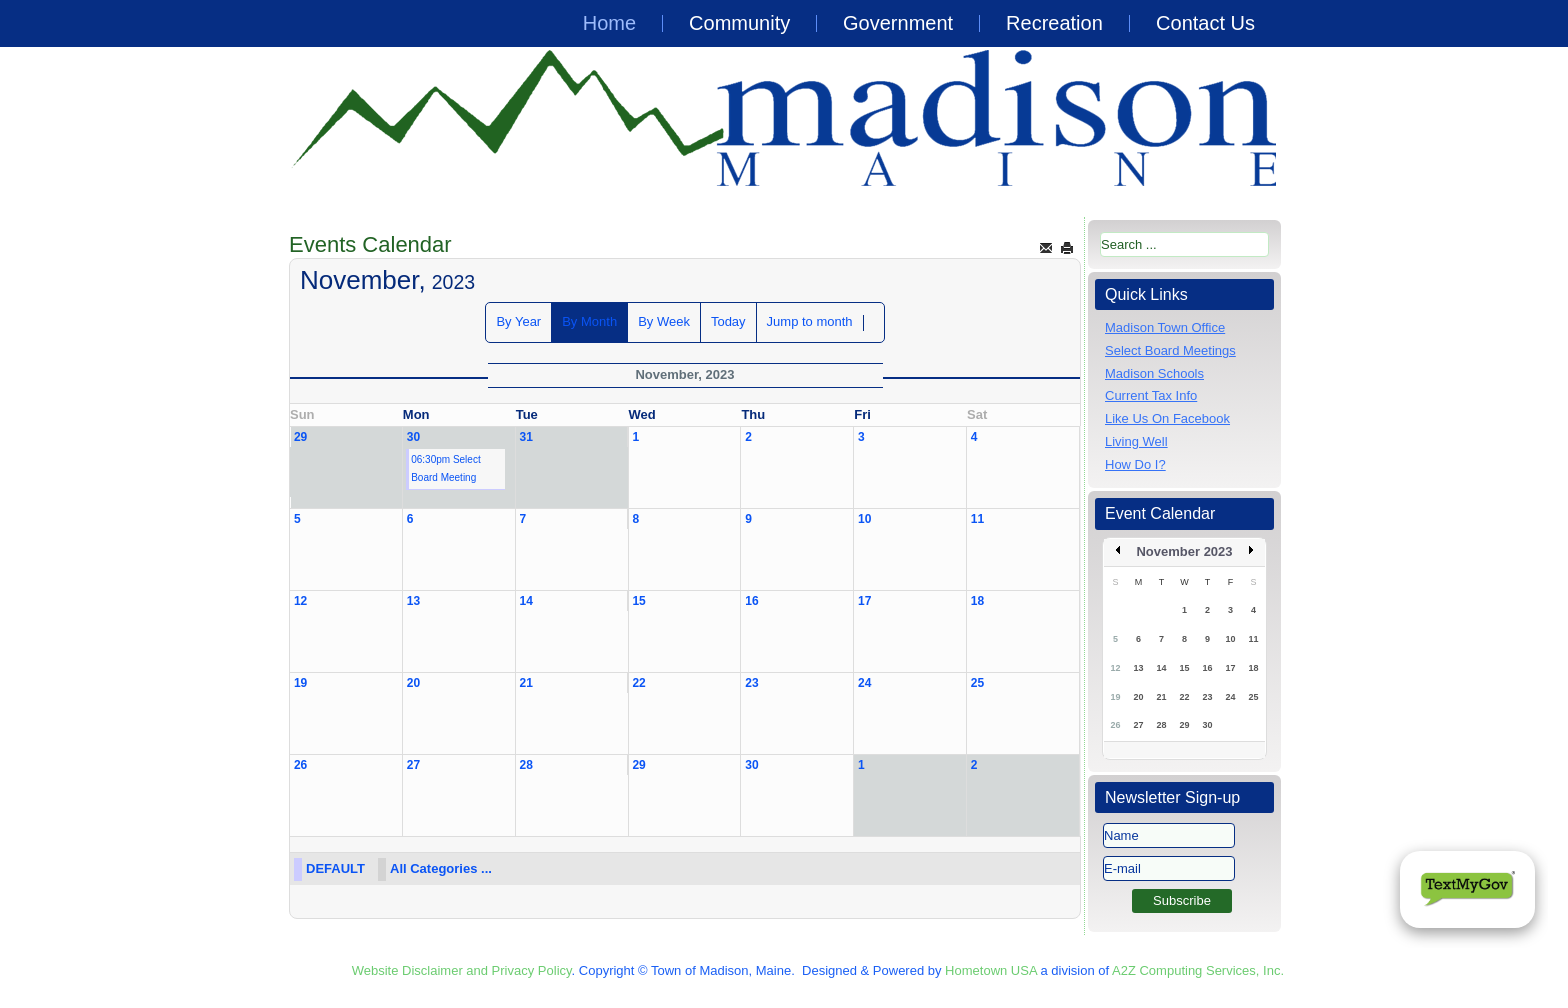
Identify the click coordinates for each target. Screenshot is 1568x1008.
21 (526, 683)
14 (526, 601)
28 (526, 765)
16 (751, 601)
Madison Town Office (1165, 327)
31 (526, 437)
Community (739, 23)
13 (413, 601)
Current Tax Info (1151, 395)
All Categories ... (441, 868)
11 (977, 519)
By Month (589, 321)
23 (751, 683)
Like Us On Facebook (1167, 418)
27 (413, 765)
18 (977, 601)
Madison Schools (1154, 373)
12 (300, 601)
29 (300, 437)
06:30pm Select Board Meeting (446, 468)
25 (977, 683)
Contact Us (1205, 23)
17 (864, 601)
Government (898, 23)
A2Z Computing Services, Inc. (1198, 970)
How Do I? (1135, 464)
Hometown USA (991, 970)
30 (413, 437)
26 (300, 765)
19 (300, 683)
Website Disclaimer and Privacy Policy (462, 970)
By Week (664, 321)
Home (609, 23)
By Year (518, 321)
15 (638, 601)
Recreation (1054, 23)
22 (638, 683)
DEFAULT (335, 868)
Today (728, 321)
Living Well (1136, 441)
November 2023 (1184, 551)
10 (864, 519)
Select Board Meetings (1170, 350)
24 (864, 683)
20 (413, 683)
